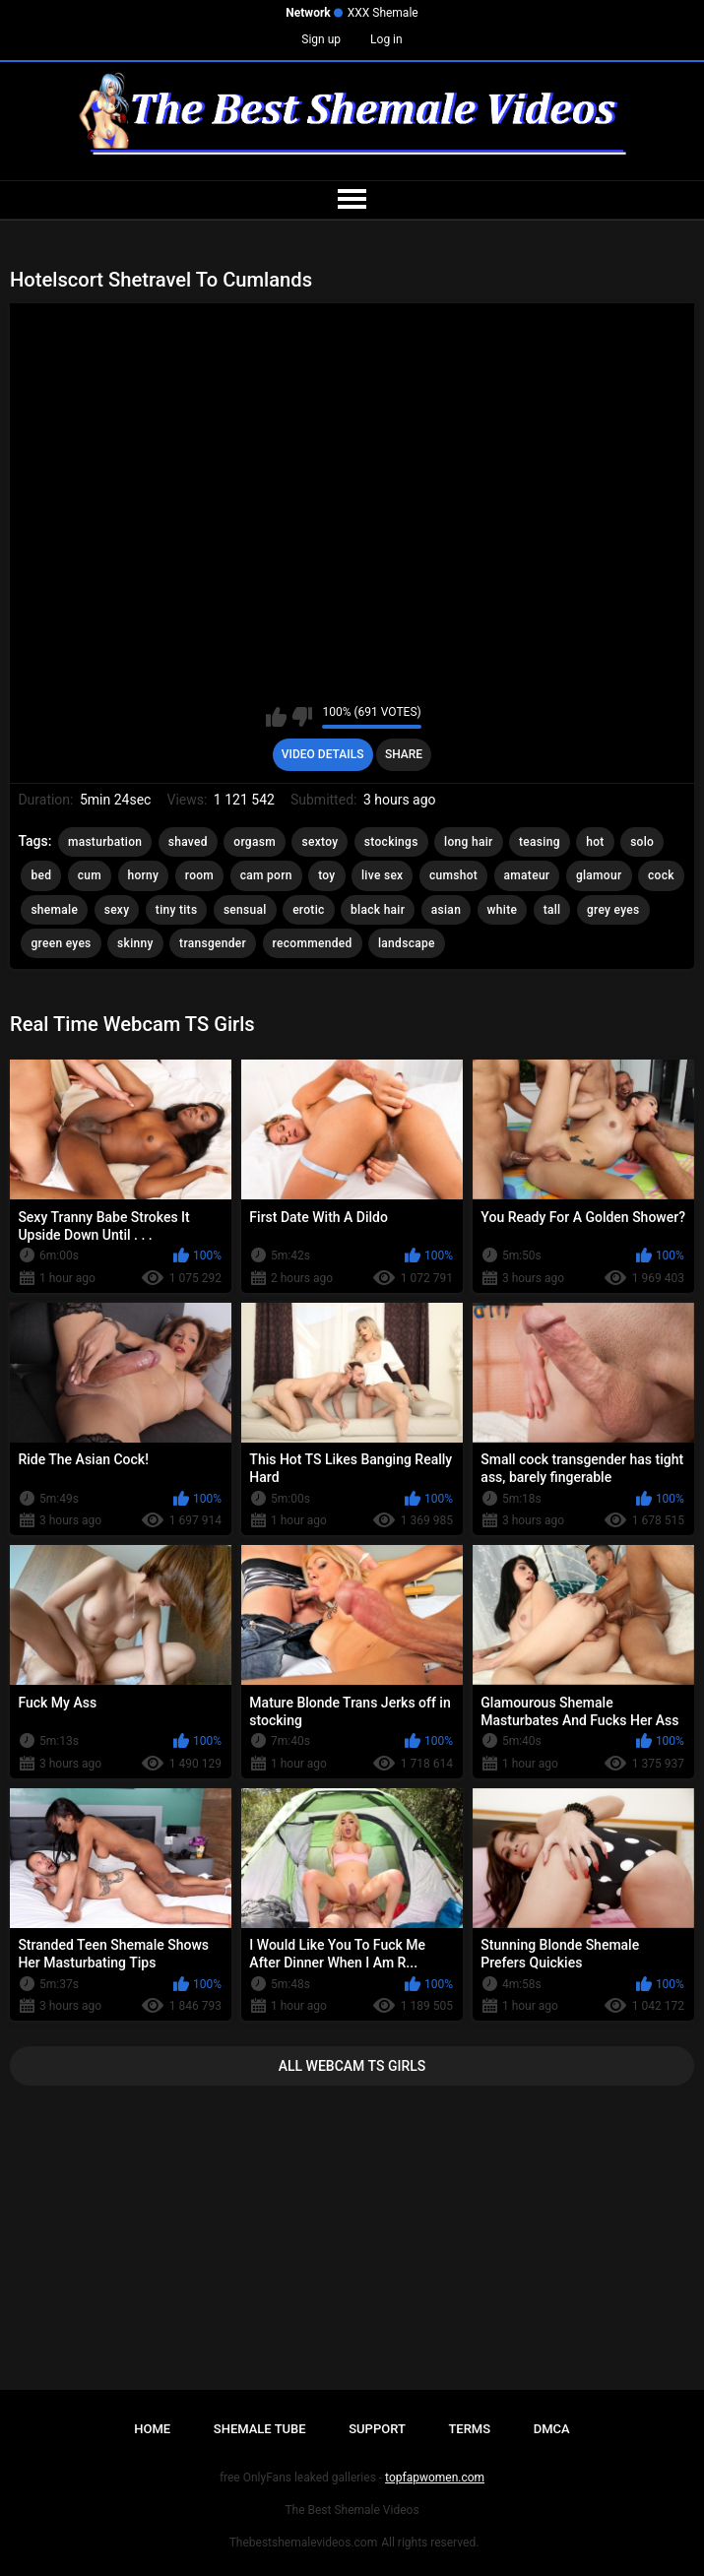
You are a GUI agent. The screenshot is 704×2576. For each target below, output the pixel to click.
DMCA (552, 2428)
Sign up (321, 39)
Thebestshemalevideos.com (303, 2542)
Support (377, 2428)
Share (403, 754)
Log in (386, 39)
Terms (469, 2428)
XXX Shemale (383, 13)
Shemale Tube (260, 2428)
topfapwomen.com (434, 2477)
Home (152, 2428)
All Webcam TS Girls (352, 2066)
